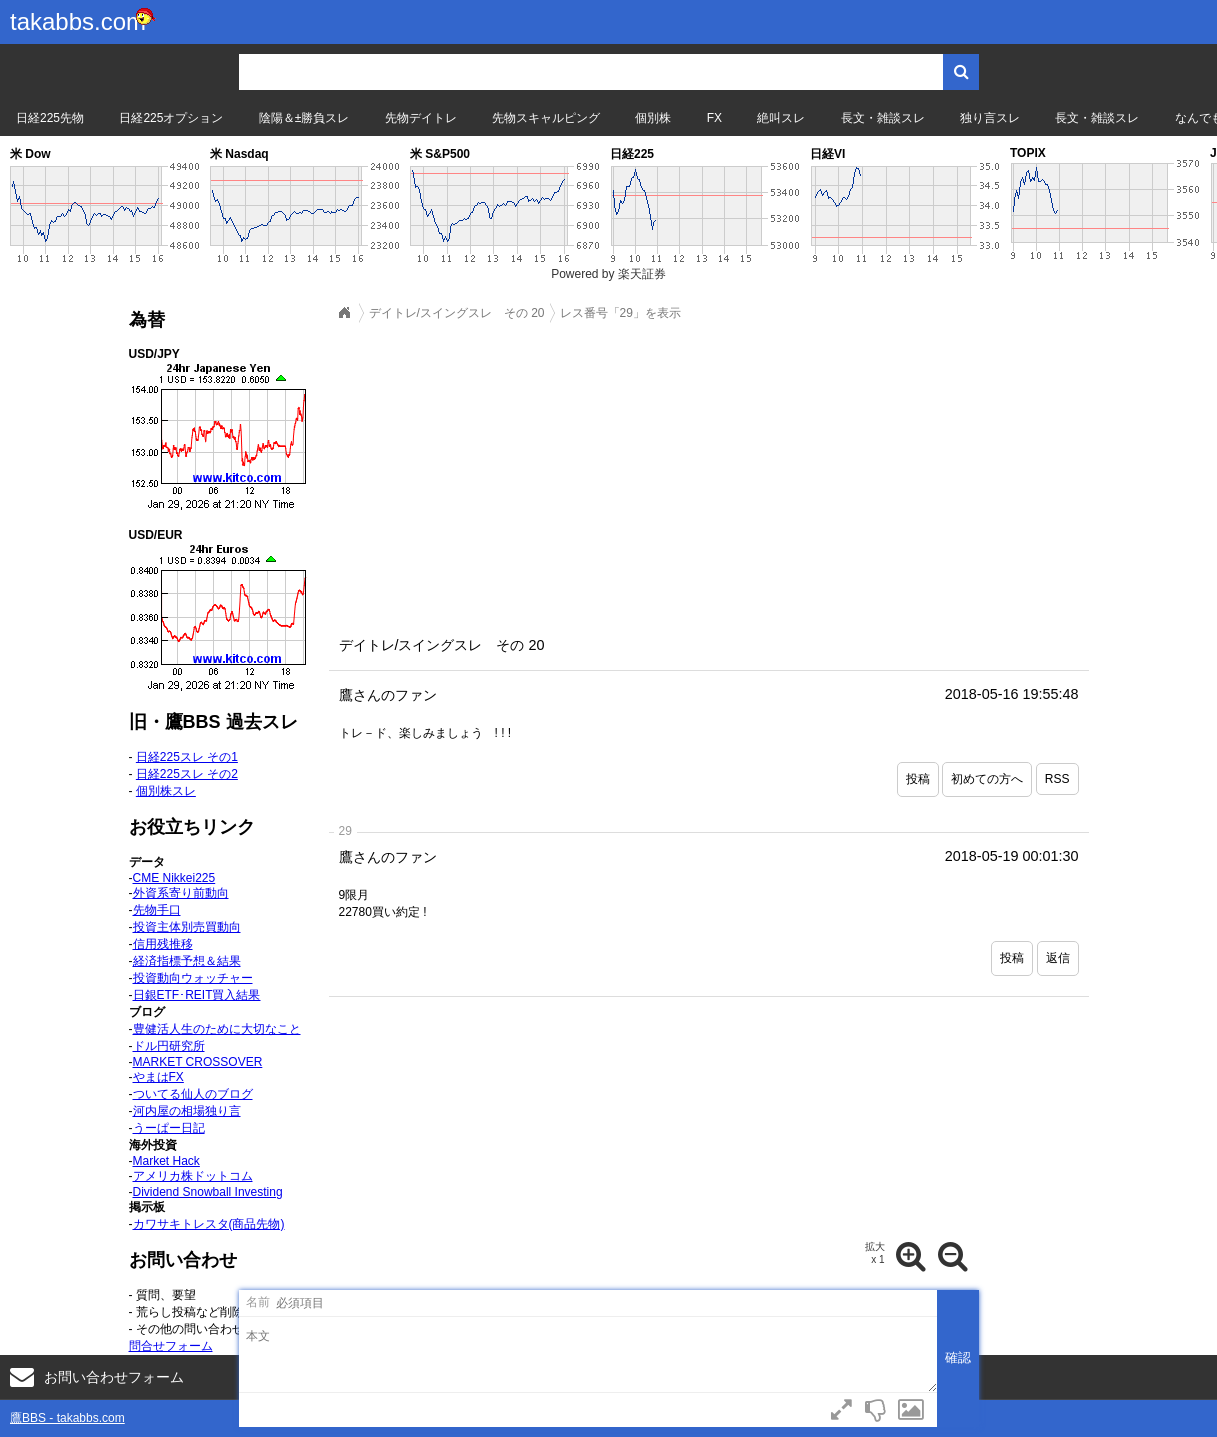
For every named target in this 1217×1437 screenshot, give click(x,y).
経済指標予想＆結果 (187, 961)
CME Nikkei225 (174, 878)
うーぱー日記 (169, 1128)
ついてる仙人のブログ (193, 1094)
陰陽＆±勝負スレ (304, 118)
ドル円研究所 (169, 1046)
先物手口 (157, 910)
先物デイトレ (421, 118)
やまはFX (158, 1077)
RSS (1057, 779)
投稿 (918, 779)
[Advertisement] (709, 473)
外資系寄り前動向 (181, 893)
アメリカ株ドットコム (193, 1176)
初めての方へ (987, 779)
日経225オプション (171, 118)
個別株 (653, 118)
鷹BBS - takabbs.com (67, 1418)
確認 (958, 1357)
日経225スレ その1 (187, 757)
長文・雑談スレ (883, 118)
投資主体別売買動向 (187, 927)
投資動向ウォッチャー (193, 978)
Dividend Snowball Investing (208, 1192)
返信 (1058, 958)
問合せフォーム (171, 1346)
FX (714, 118)
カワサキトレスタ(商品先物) (209, 1224)
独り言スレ (990, 118)
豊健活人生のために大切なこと (217, 1029)
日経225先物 (50, 118)
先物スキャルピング (546, 118)
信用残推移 (163, 944)
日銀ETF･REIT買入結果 (197, 995)
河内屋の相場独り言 (187, 1111)
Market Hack (166, 1161)
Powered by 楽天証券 (608, 274)
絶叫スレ (781, 118)
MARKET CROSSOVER (198, 1062)
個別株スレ (166, 791)
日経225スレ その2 (187, 774)
